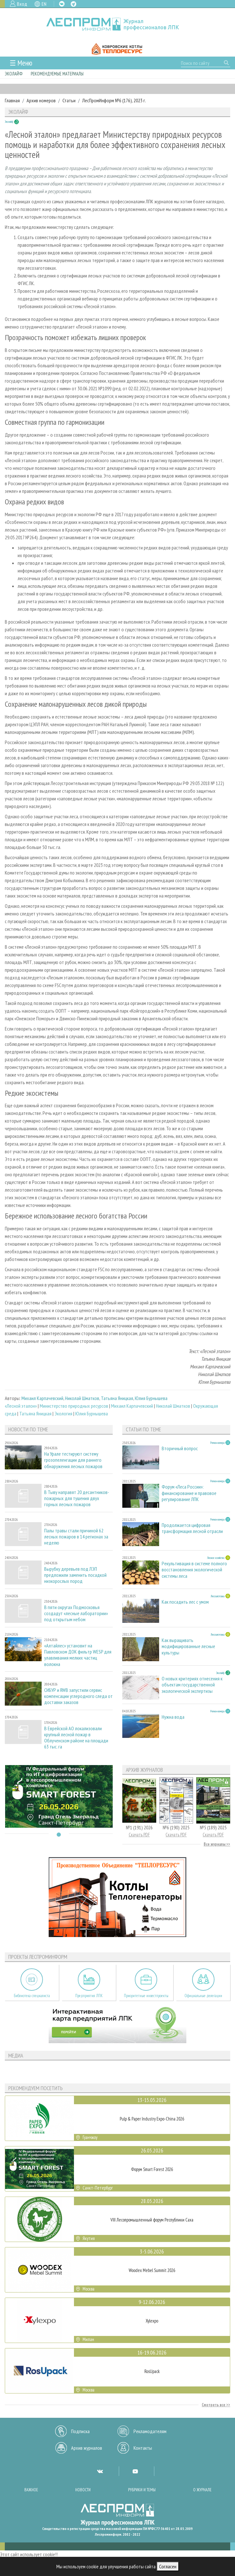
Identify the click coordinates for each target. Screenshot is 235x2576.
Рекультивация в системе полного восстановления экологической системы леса (194, 1569)
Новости (83, 2490)
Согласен (167, 2566)
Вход (22, 4)
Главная (12, 100)
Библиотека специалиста (32, 1995)
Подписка (80, 2431)
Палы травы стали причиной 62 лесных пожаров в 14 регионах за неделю (76, 1537)
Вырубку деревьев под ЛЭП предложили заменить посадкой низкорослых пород (75, 1575)
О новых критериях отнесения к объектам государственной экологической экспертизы (192, 1685)
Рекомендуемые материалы (57, 74)
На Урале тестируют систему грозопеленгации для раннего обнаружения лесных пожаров (73, 1460)
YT (135, 2471)
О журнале (202, 2490)
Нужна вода (173, 1717)
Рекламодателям (150, 2431)
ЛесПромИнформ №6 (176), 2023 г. (114, 100)
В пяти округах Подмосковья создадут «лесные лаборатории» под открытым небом (76, 1613)
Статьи (69, 100)
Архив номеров (41, 100)
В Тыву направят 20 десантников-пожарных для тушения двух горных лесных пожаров (76, 1498)
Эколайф (13, 74)
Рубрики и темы (142, 2490)
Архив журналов (86, 2448)
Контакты (143, 2448)
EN (44, 4)
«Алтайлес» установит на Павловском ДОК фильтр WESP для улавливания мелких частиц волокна (77, 1655)
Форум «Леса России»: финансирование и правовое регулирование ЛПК (189, 1493)
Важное (31, 2490)
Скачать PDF (139, 1835)
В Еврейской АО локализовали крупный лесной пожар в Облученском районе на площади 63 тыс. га (76, 1737)
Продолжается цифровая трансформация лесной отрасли (192, 1528)
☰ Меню (21, 62)
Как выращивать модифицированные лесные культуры (188, 1646)
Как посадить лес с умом (185, 1602)
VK (62, 4)
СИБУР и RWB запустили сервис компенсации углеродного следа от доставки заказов (78, 1696)
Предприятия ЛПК (89, 1995)
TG (73, 4)
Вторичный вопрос (180, 1448)
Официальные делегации (203, 1995)
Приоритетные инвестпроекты (146, 1995)
